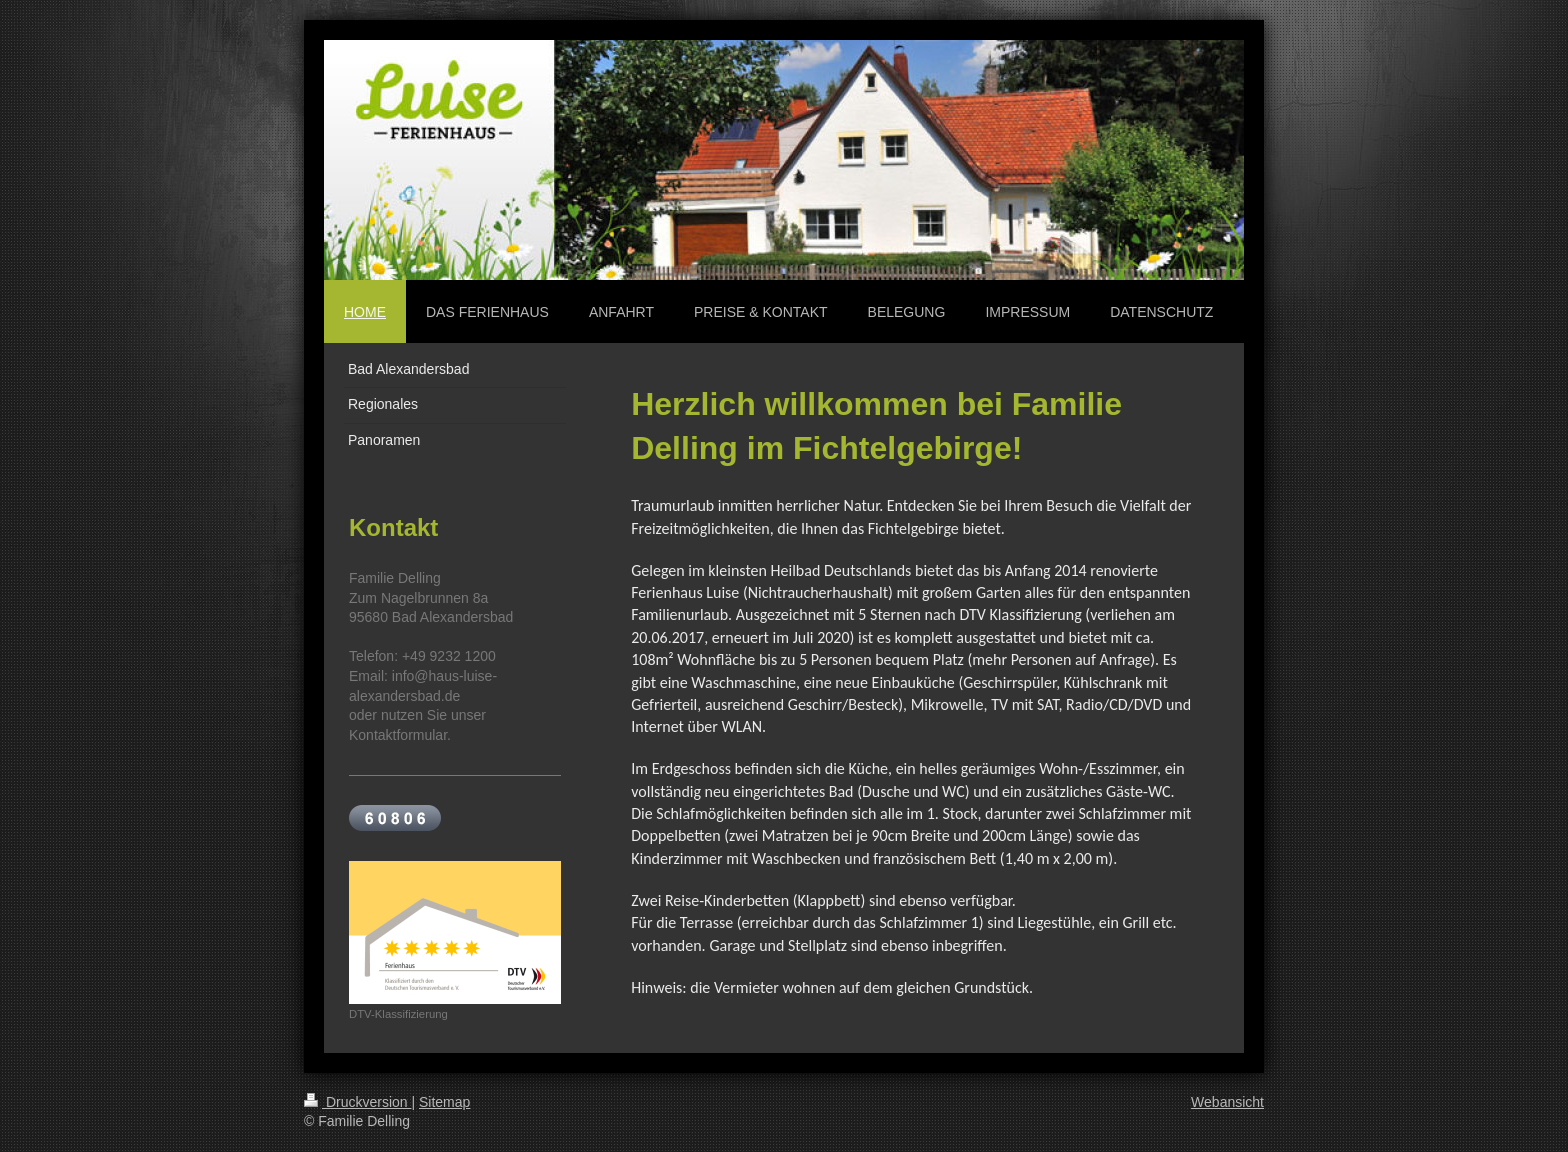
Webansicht (1227, 1102)
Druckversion (357, 1102)
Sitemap (444, 1102)
